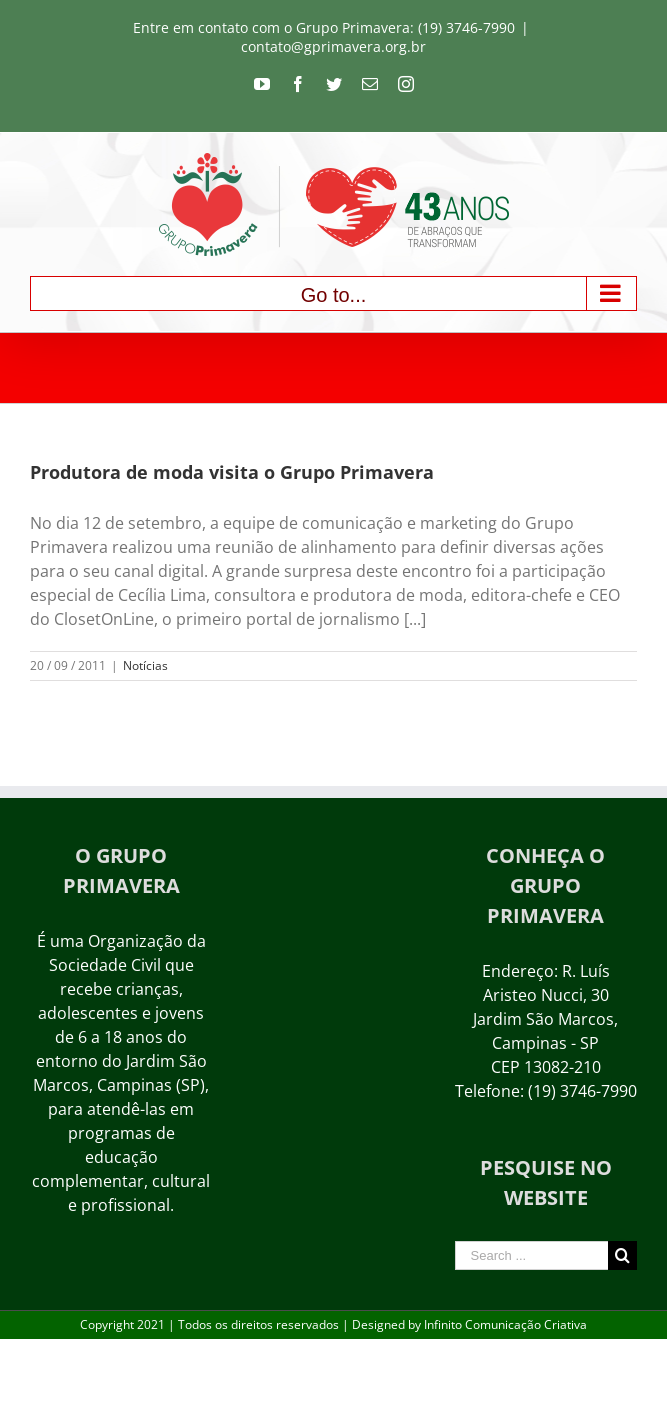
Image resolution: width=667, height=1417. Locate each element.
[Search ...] (531, 1255)
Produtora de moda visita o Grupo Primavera (232, 472)
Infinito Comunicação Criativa (505, 1324)
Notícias (145, 665)
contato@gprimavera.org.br (333, 46)
